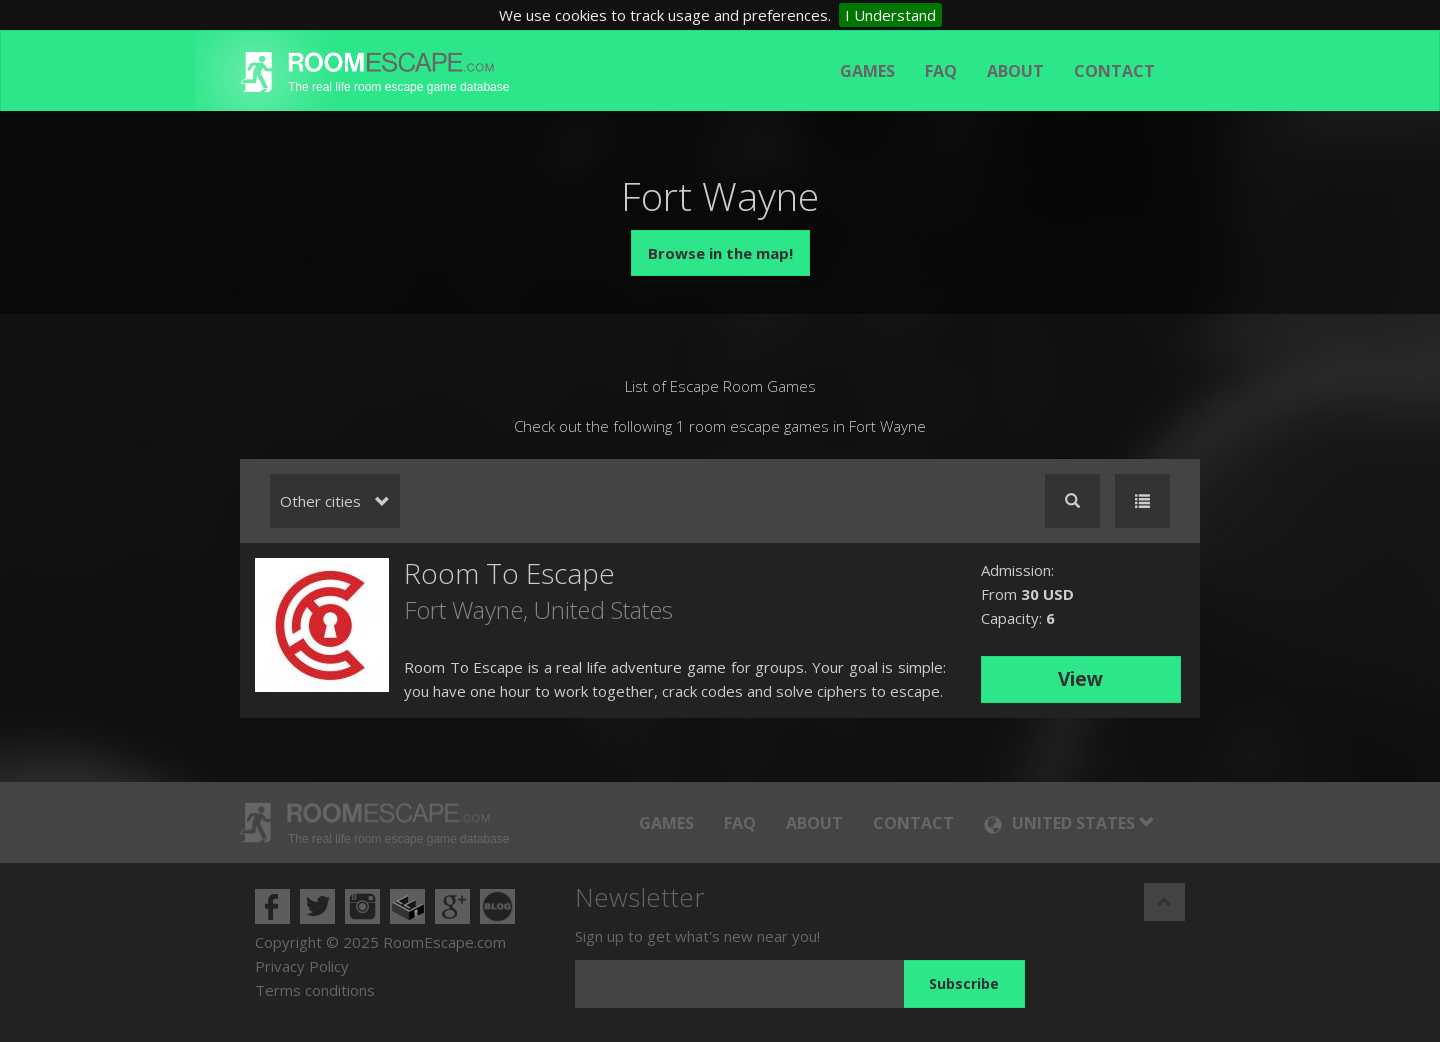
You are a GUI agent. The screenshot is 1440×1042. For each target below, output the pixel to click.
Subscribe (964, 983)
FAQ (941, 71)
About (1015, 71)
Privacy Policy (302, 966)
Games (867, 71)
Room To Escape (509, 573)
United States (603, 609)
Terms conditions (315, 990)
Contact (1114, 71)
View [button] (1080, 679)
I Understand (890, 15)
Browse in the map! (720, 253)
